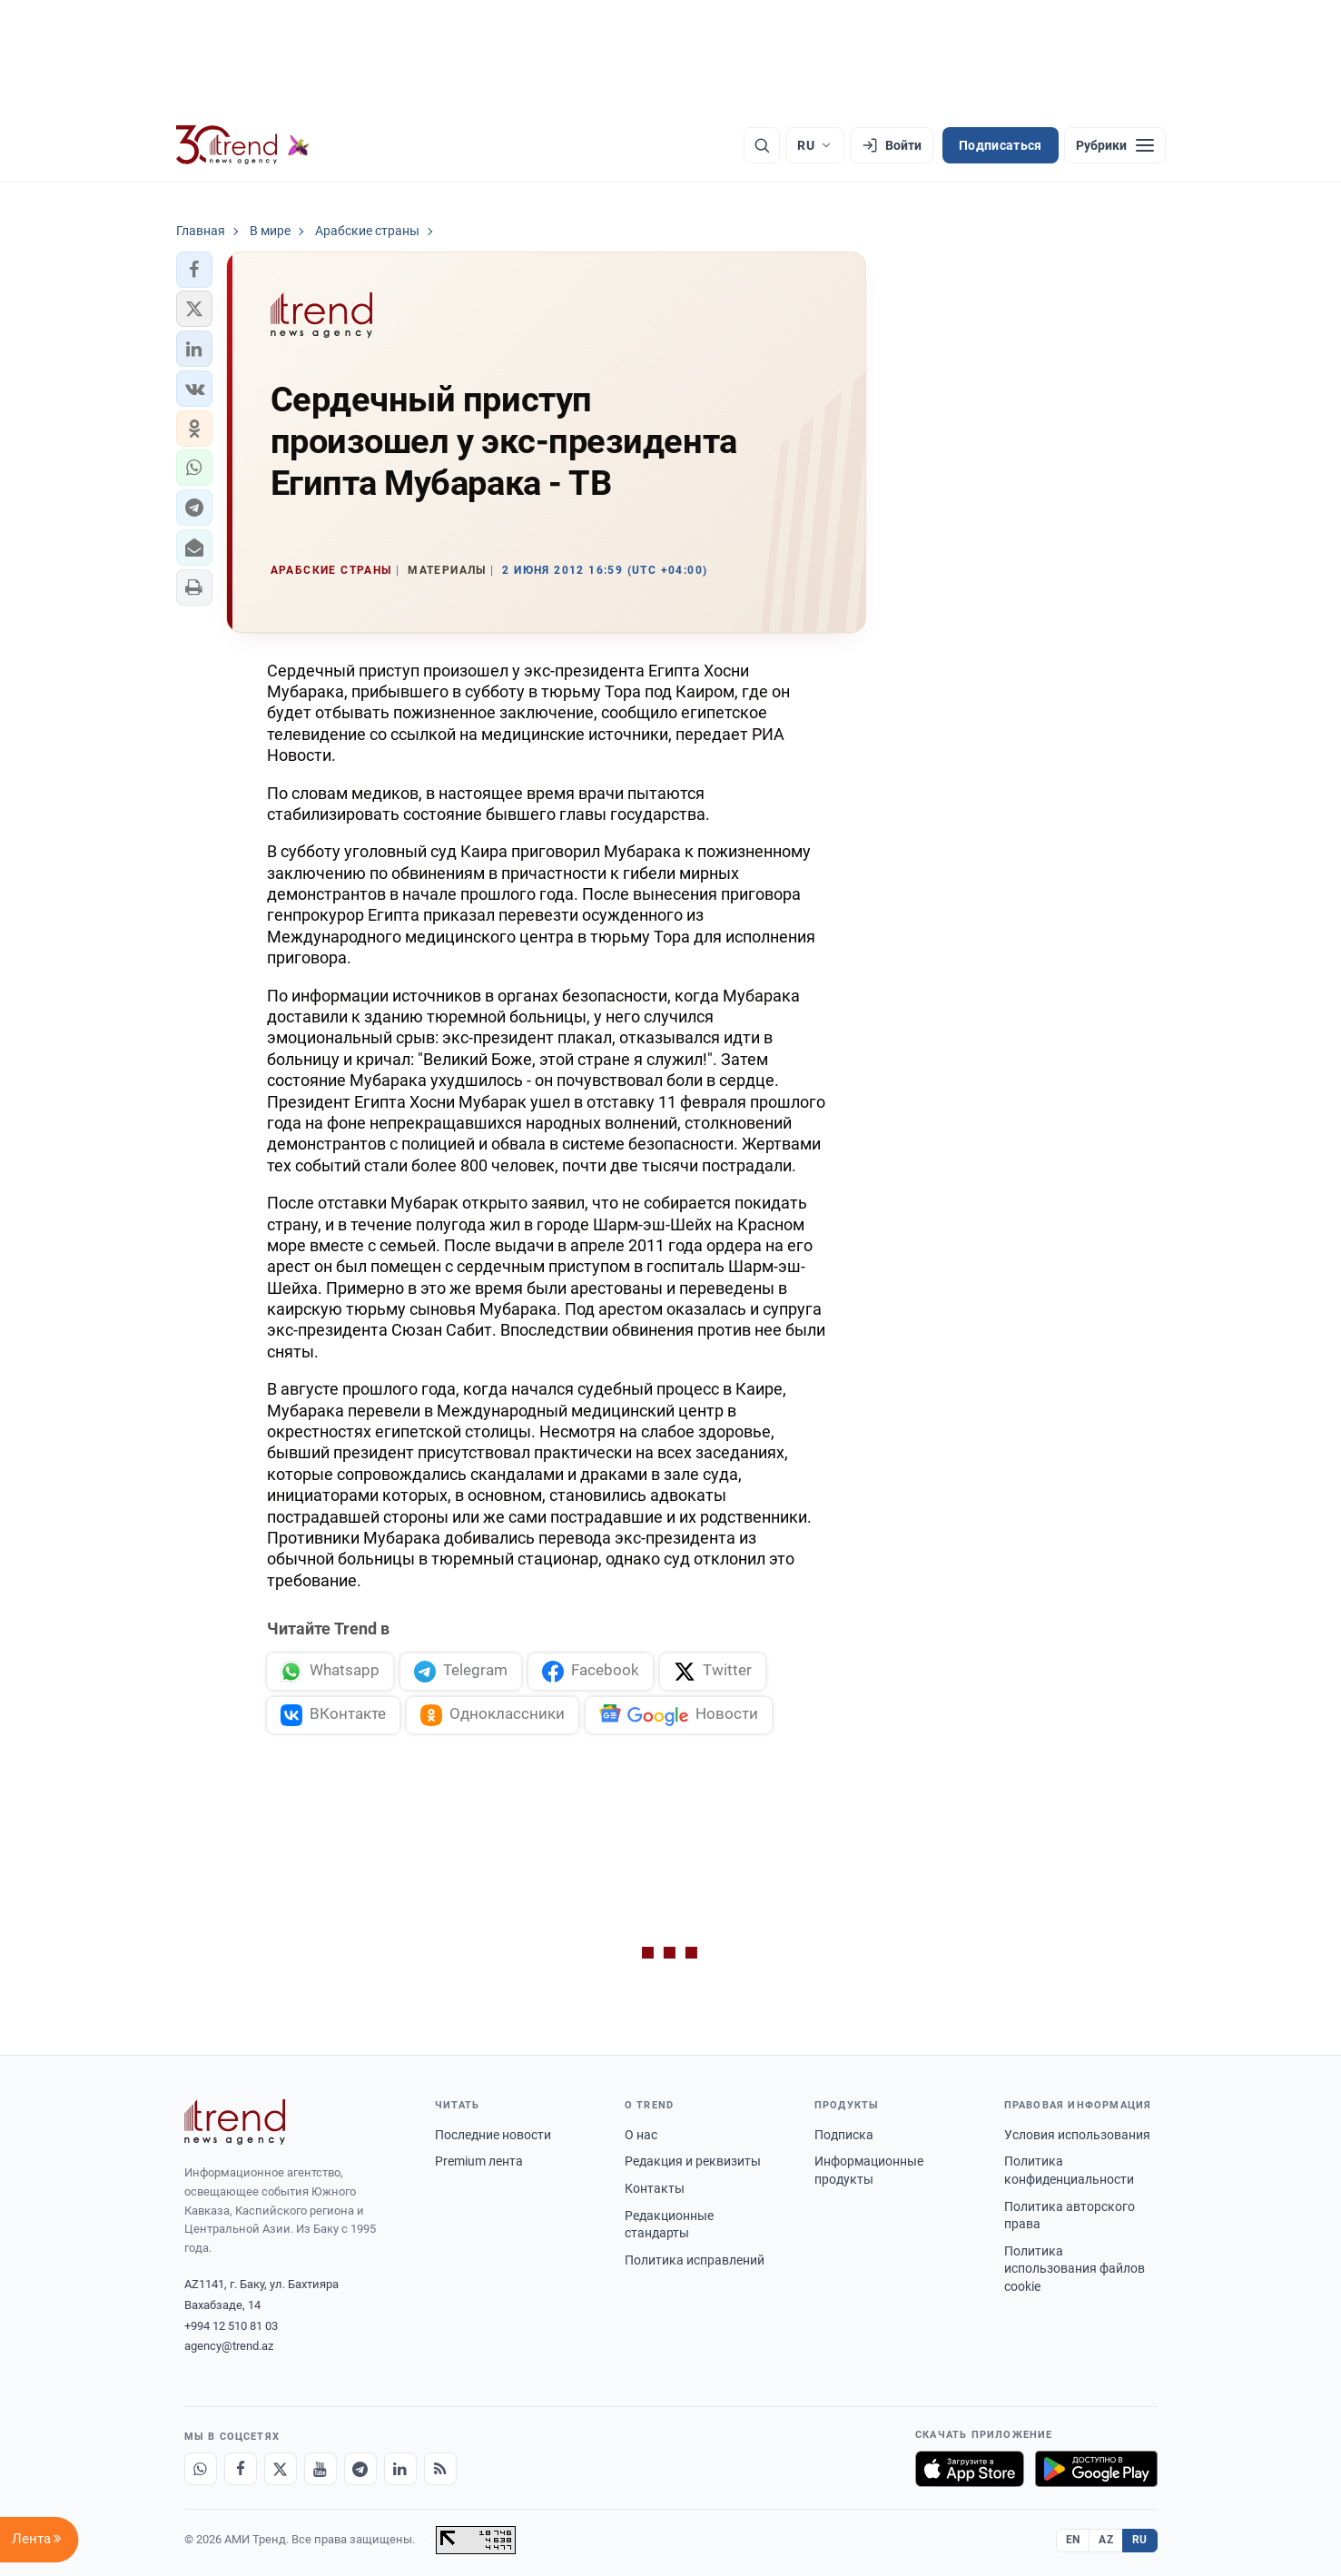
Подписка (843, 2134)
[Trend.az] (243, 145)
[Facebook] (240, 2469)
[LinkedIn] (400, 2469)
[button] (194, 269)
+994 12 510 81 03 (231, 2326)
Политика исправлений (694, 2260)
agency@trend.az (228, 2346)
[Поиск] (762, 145)
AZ (1106, 2539)
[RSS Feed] (440, 2469)
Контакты (655, 2188)
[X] (280, 2469)
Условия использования (1077, 2134)
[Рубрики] (1115, 145)
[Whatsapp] (200, 2469)
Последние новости (493, 2134)
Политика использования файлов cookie (1074, 2269)
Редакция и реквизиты (693, 2161)
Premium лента (479, 2161)
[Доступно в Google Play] (1096, 2469)
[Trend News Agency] (235, 2122)
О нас (641, 2134)
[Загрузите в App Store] (969, 2469)
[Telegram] (360, 2469)
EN (1073, 2539)
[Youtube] (320, 2469)
